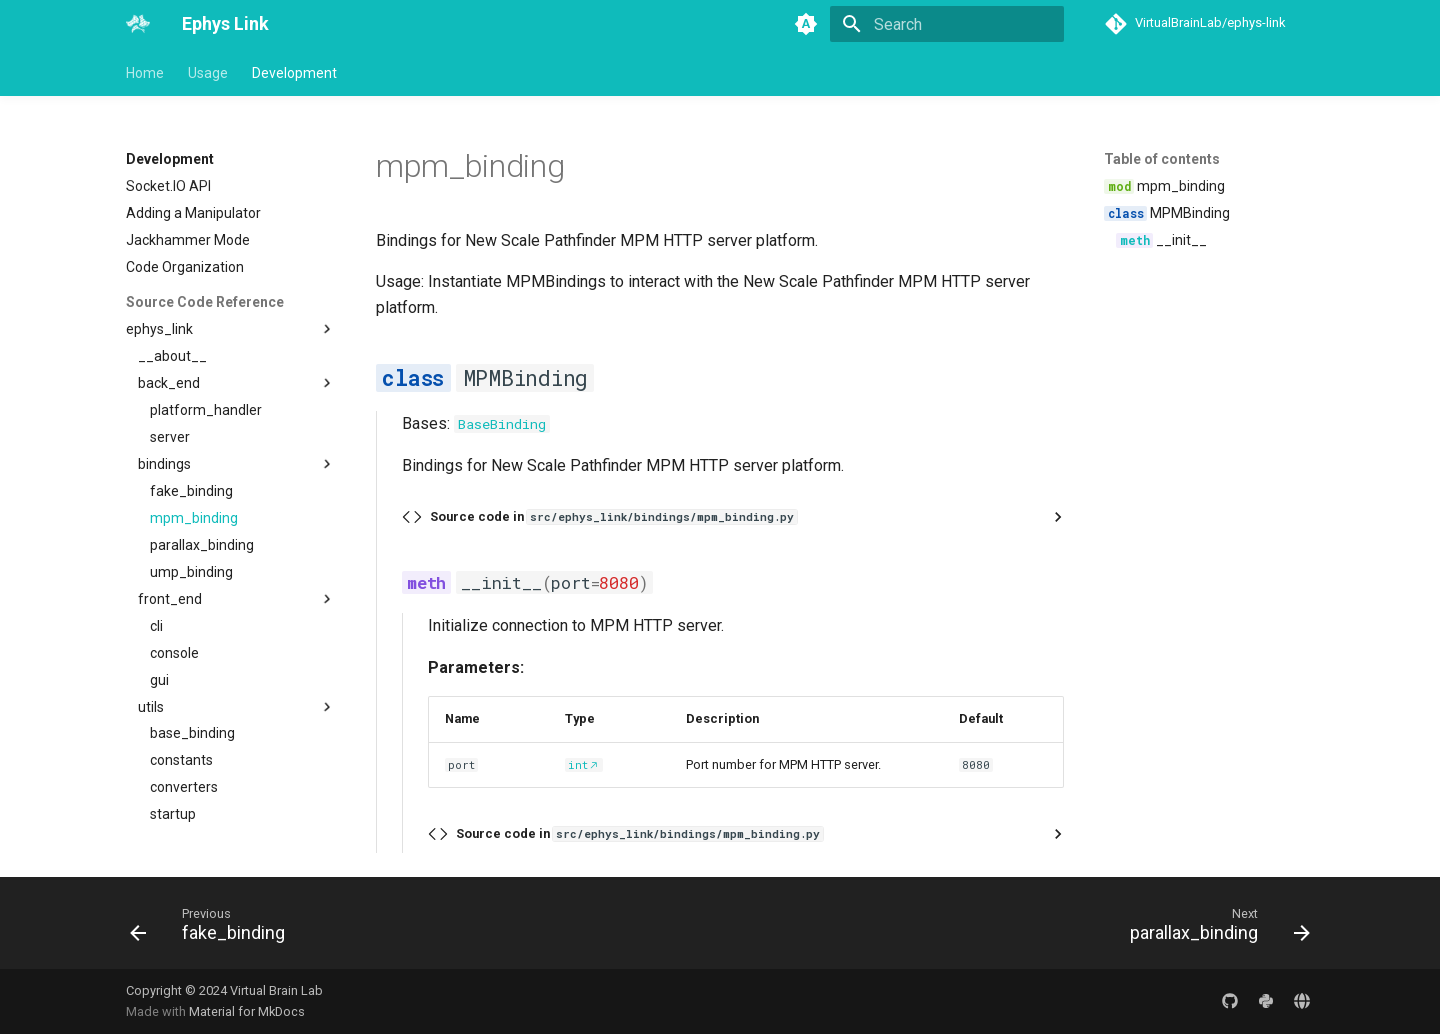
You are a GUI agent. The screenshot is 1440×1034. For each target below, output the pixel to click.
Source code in (613, 516)
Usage (208, 73)
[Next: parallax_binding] (1214, 929)
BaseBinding (502, 424)
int (578, 765)
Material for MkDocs (247, 1011)
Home (145, 73)
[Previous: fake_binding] (213, 929)
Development (294, 73)
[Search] (947, 24)
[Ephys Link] (138, 24)
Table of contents (1162, 159)
